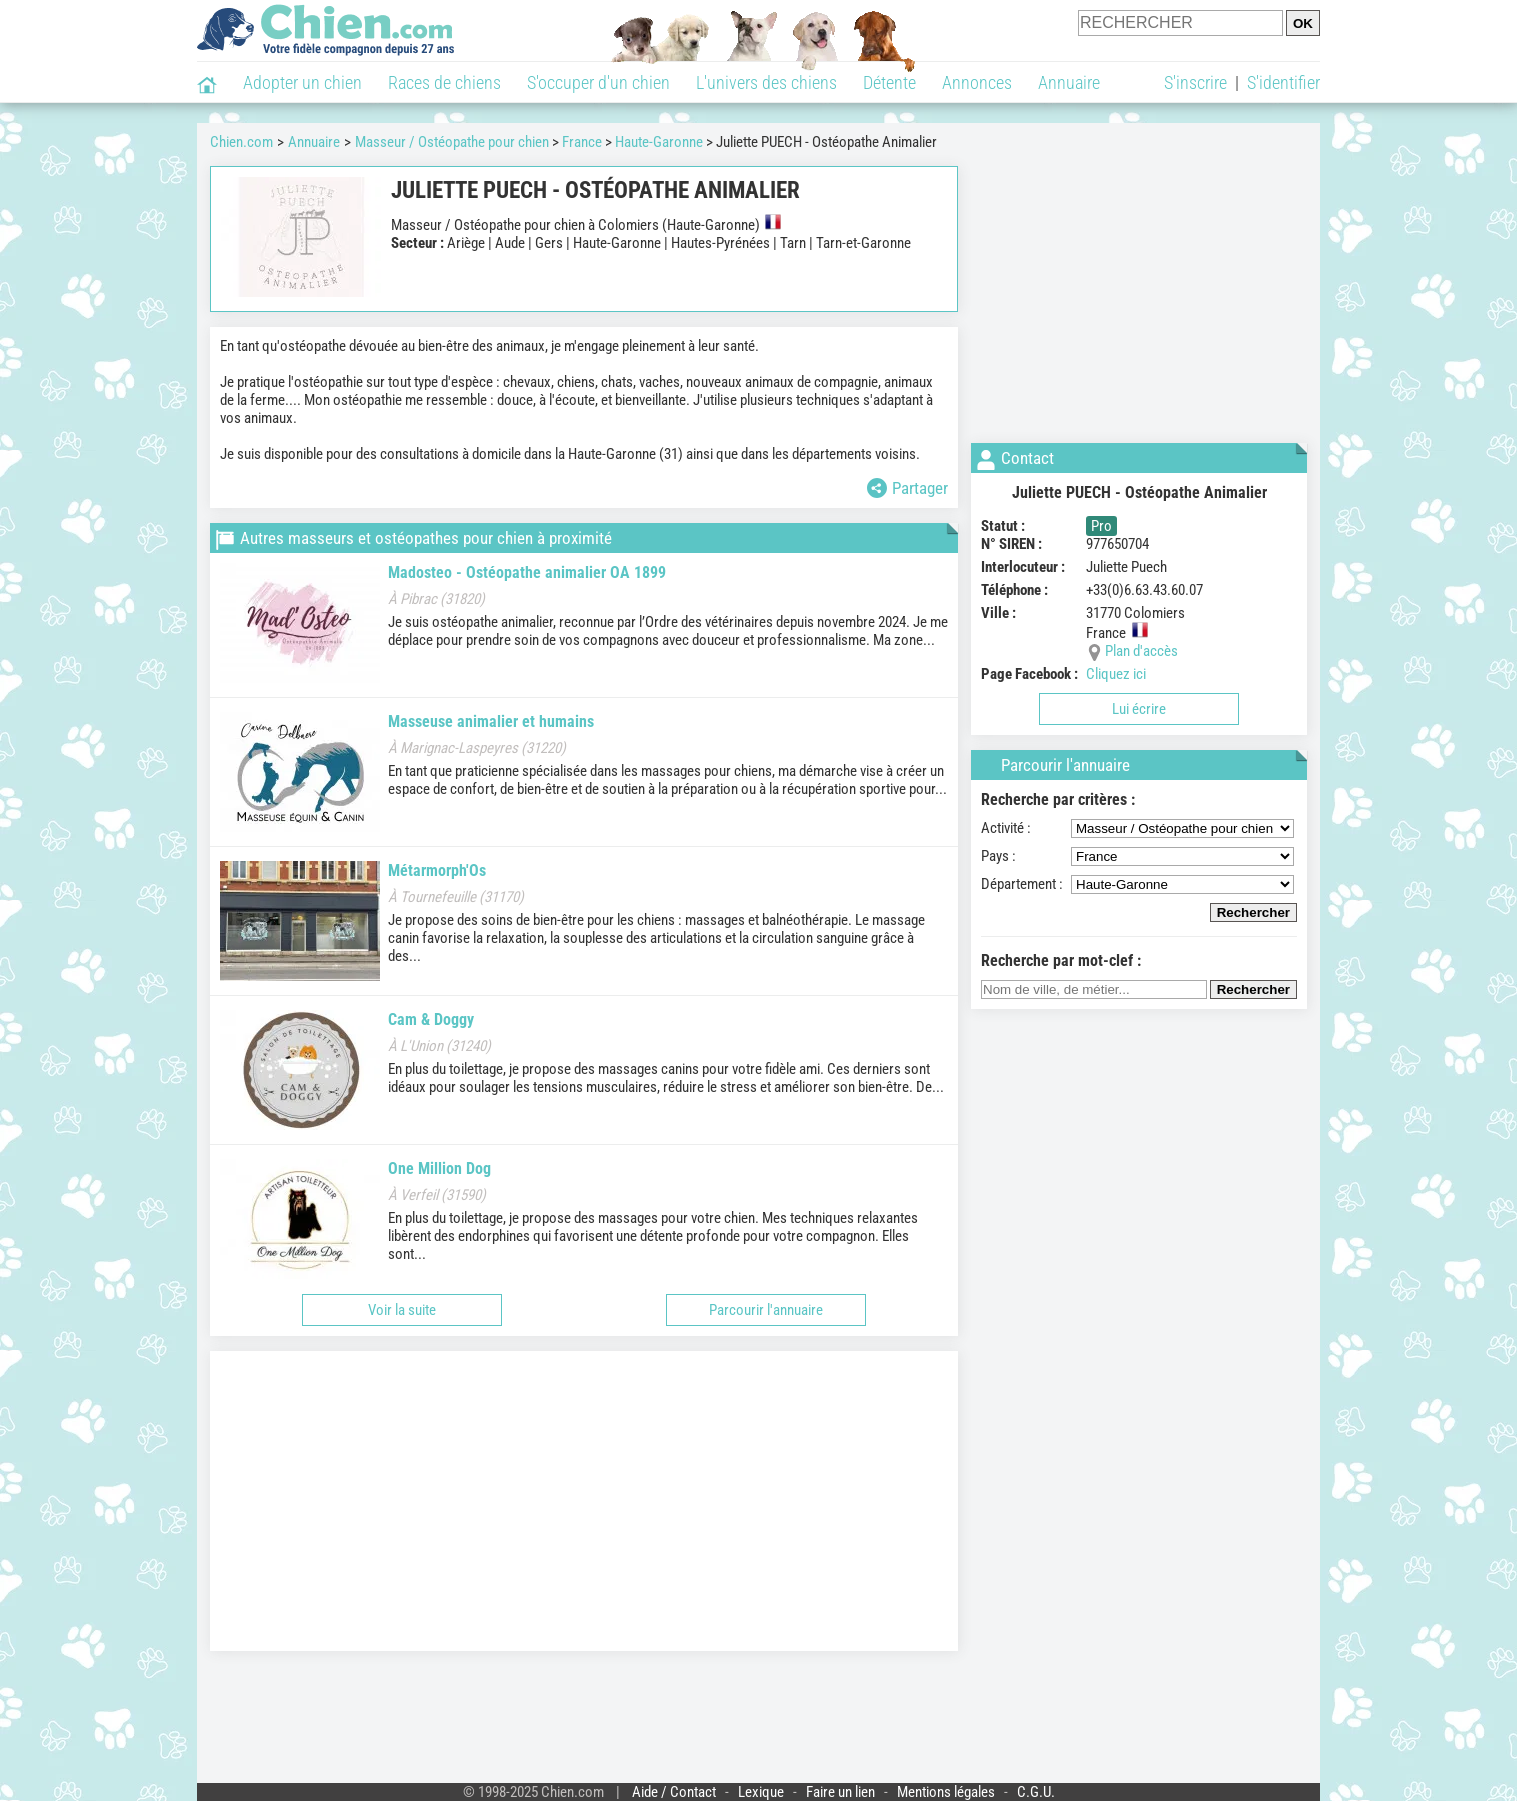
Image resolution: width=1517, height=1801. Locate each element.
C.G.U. (1036, 1792)
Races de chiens (444, 82)
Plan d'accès (1141, 651)
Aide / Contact (674, 1792)
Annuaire (1069, 82)
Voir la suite (402, 1310)
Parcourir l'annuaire (766, 1310)
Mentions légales (946, 1792)
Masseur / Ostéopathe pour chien (452, 142)
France (582, 142)
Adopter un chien (302, 82)
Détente (889, 82)
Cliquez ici (1116, 674)
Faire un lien (840, 1792)
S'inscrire (1195, 82)
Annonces (977, 82)
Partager (907, 488)
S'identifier (1283, 82)
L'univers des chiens (766, 82)
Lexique (761, 1792)
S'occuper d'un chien (598, 82)
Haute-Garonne (659, 142)
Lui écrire (1139, 709)
